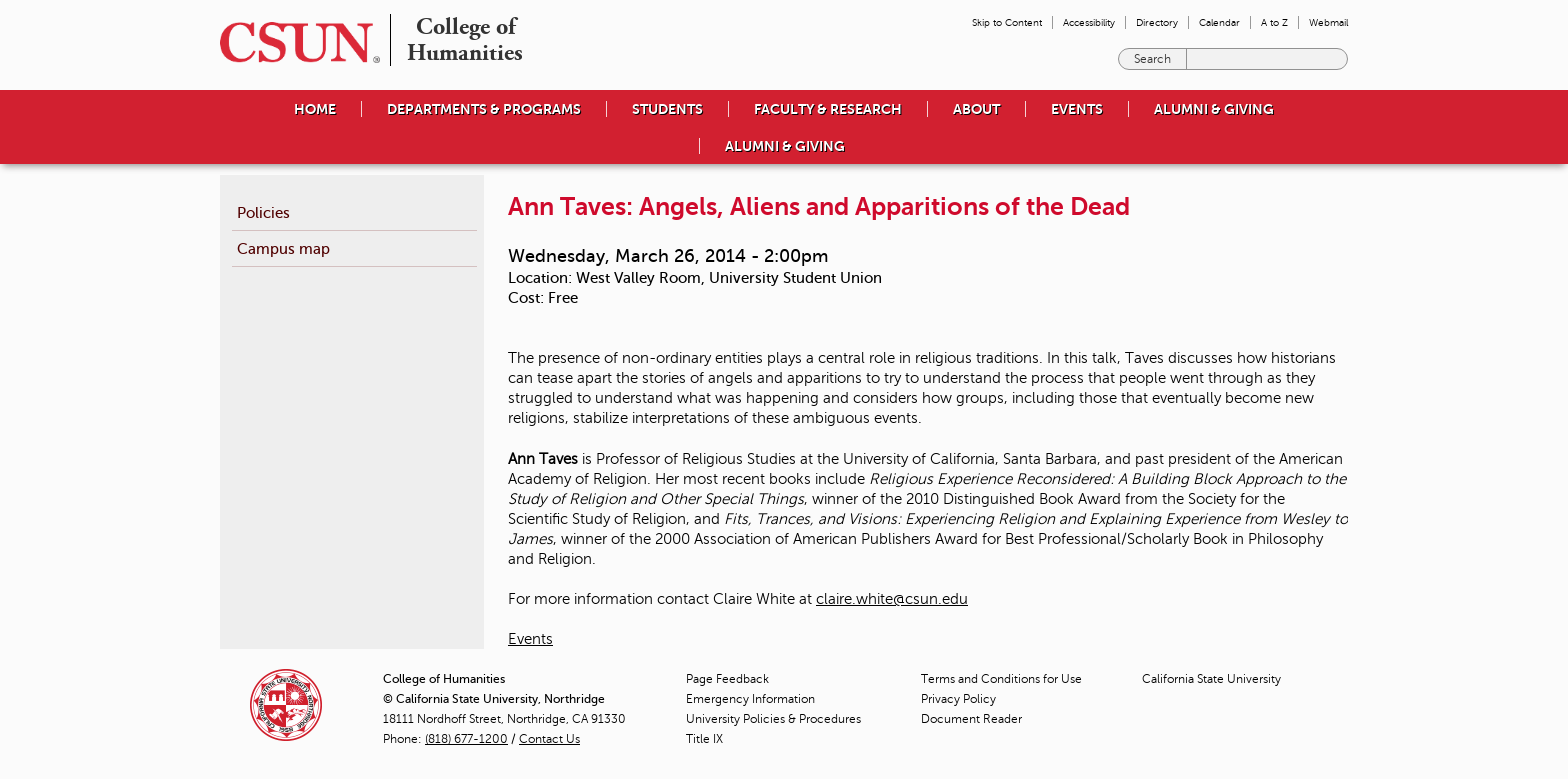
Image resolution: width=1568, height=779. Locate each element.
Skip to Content (1007, 22)
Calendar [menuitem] (1219, 22)
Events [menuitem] (1077, 109)
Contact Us (549, 739)
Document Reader (971, 719)
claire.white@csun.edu (892, 599)
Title (704, 739)
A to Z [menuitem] (1274, 22)
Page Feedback (727, 679)
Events (530, 639)
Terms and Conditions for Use (1001, 679)
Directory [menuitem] (1157, 22)
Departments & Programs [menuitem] (484, 109)
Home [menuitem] (315, 109)
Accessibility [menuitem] (1089, 22)
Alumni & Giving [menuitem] (1214, 109)
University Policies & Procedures (773, 719)
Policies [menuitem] (263, 212)
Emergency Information (750, 699)
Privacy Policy (958, 699)
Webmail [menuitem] (1328, 22)
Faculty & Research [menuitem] (828, 109)
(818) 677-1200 (466, 739)
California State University (1211, 679)
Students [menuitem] (667, 109)
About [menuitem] (976, 109)
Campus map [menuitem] (283, 248)
